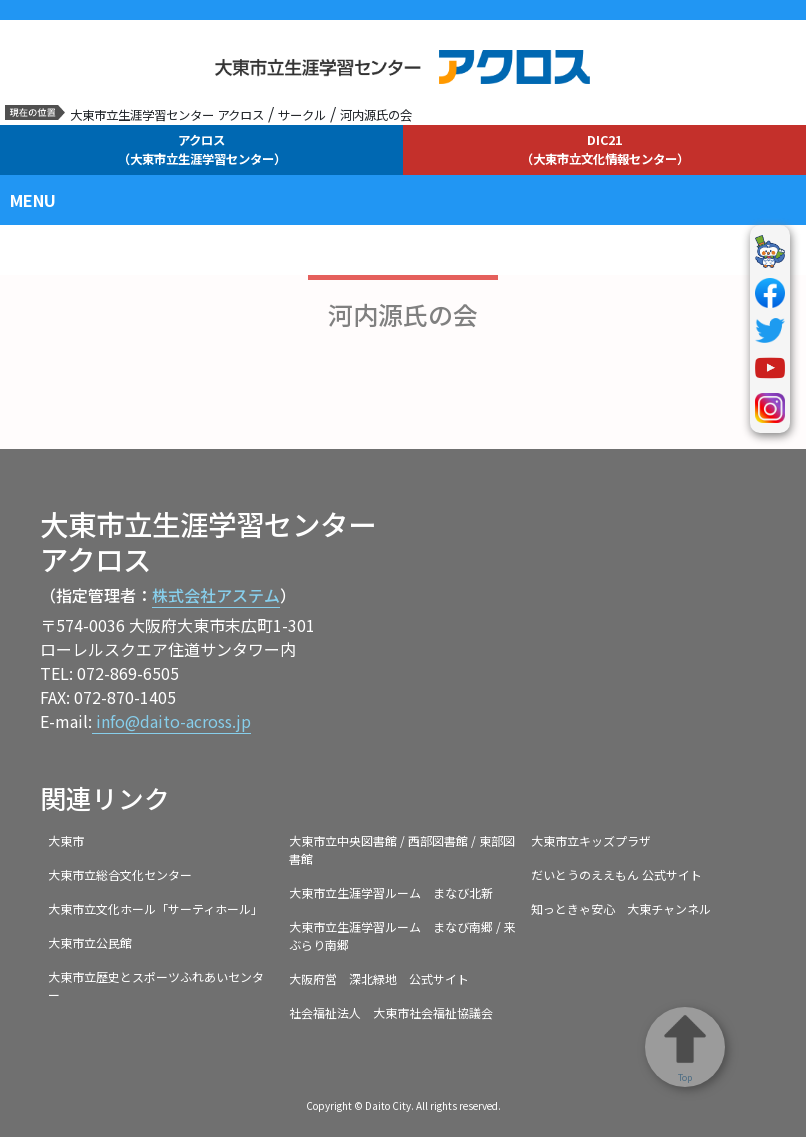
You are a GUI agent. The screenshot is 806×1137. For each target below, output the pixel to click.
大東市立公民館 (90, 942)
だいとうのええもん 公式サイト (616, 874)
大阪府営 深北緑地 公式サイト (379, 978)
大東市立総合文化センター (120, 874)
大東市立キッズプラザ (591, 840)
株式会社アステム (216, 595)
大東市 (66, 840)
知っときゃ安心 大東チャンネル (621, 908)
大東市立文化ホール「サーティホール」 (155, 908)
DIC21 (605, 149)
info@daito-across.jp (171, 721)
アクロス (202, 149)
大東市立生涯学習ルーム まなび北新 (391, 892)
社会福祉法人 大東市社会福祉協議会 (391, 1012)
